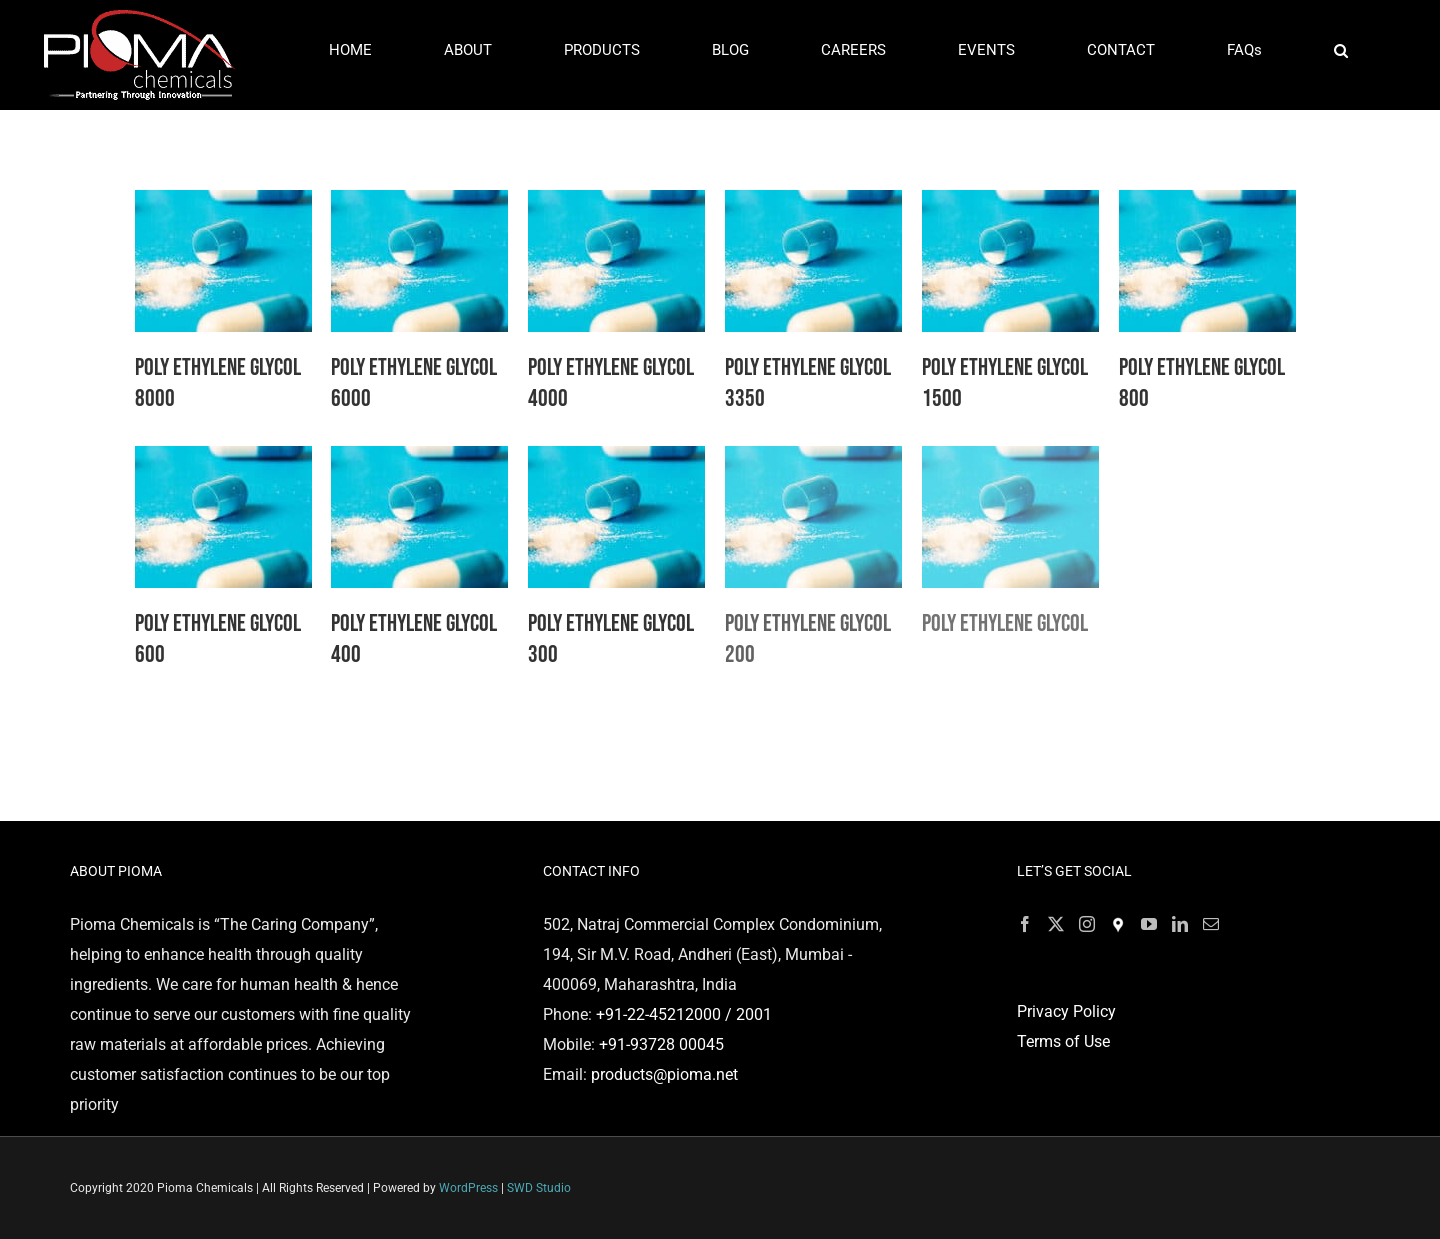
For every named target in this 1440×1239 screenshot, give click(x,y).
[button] (1340, 50)
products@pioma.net (664, 1074)
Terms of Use (1063, 1041)
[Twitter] (1056, 924)
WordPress (468, 1188)
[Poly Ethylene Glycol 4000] (616, 204)
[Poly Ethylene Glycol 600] (223, 460)
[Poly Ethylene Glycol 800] (1207, 204)
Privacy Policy (1066, 1011)
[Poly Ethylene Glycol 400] (419, 460)
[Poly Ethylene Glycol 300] (616, 460)
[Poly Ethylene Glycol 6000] (419, 204)
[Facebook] (1025, 924)
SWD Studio (539, 1188)
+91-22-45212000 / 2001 (684, 1014)
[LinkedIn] (1180, 924)
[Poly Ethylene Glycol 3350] (813, 204)
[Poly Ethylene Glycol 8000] (223, 204)
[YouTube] (1149, 924)
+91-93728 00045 (661, 1044)
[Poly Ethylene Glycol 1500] (1010, 204)
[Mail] (1211, 924)
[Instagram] (1087, 924)
